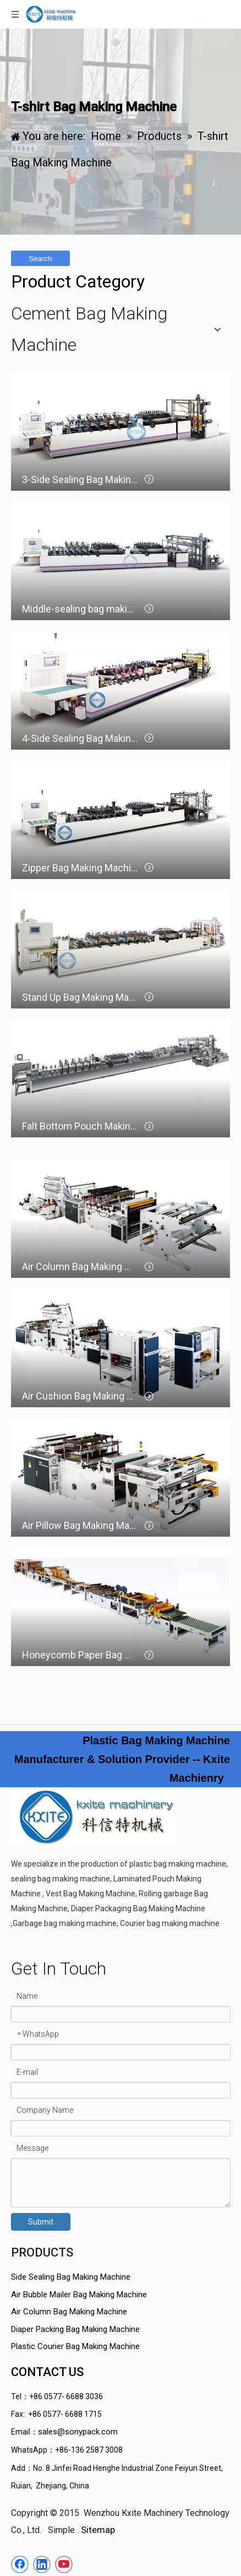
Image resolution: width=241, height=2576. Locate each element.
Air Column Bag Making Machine (69, 2312)
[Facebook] (20, 2564)
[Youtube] (64, 2564)
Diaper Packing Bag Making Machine (75, 2329)
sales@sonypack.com (78, 2432)
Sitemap (98, 2529)
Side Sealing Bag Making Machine (70, 2277)
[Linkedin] (42, 2564)
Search (40, 258)
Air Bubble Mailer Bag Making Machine (79, 2295)
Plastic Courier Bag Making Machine (75, 2346)
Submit (40, 2221)
